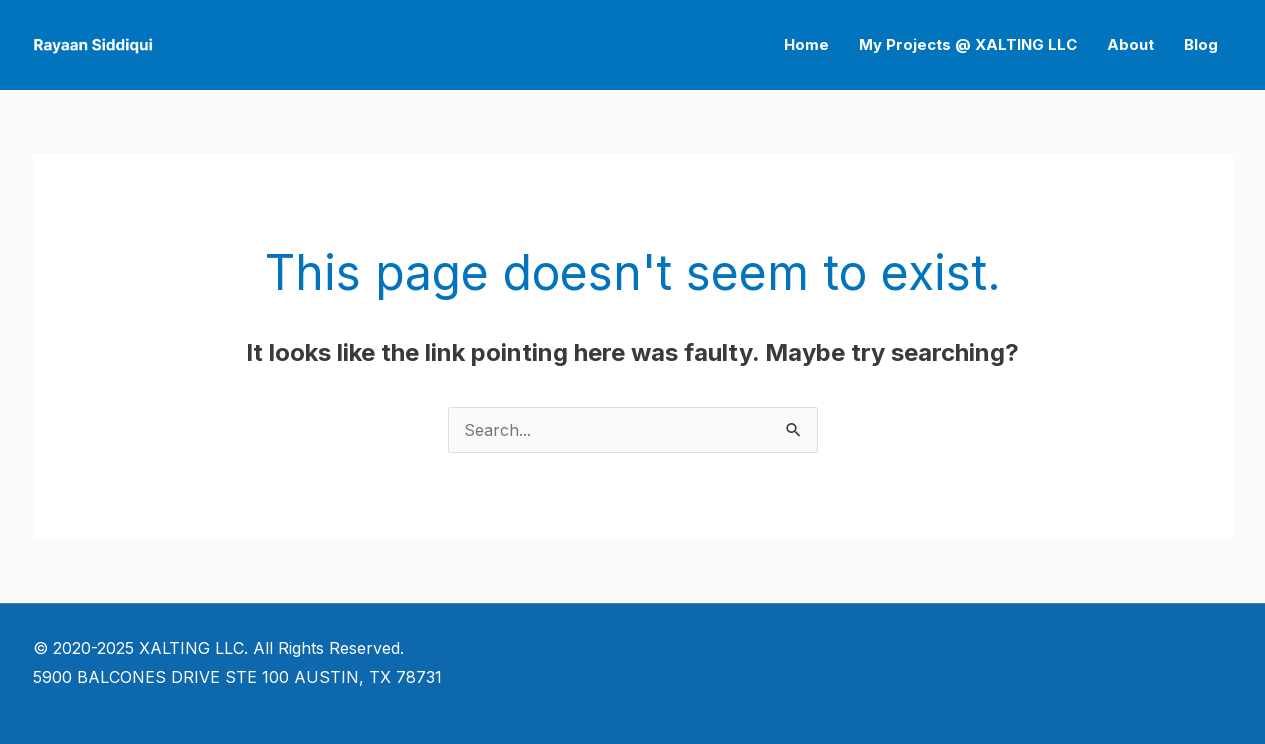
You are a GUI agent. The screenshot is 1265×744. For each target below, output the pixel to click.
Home (806, 44)
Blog (1201, 44)
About (1130, 44)
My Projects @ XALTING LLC (968, 44)
